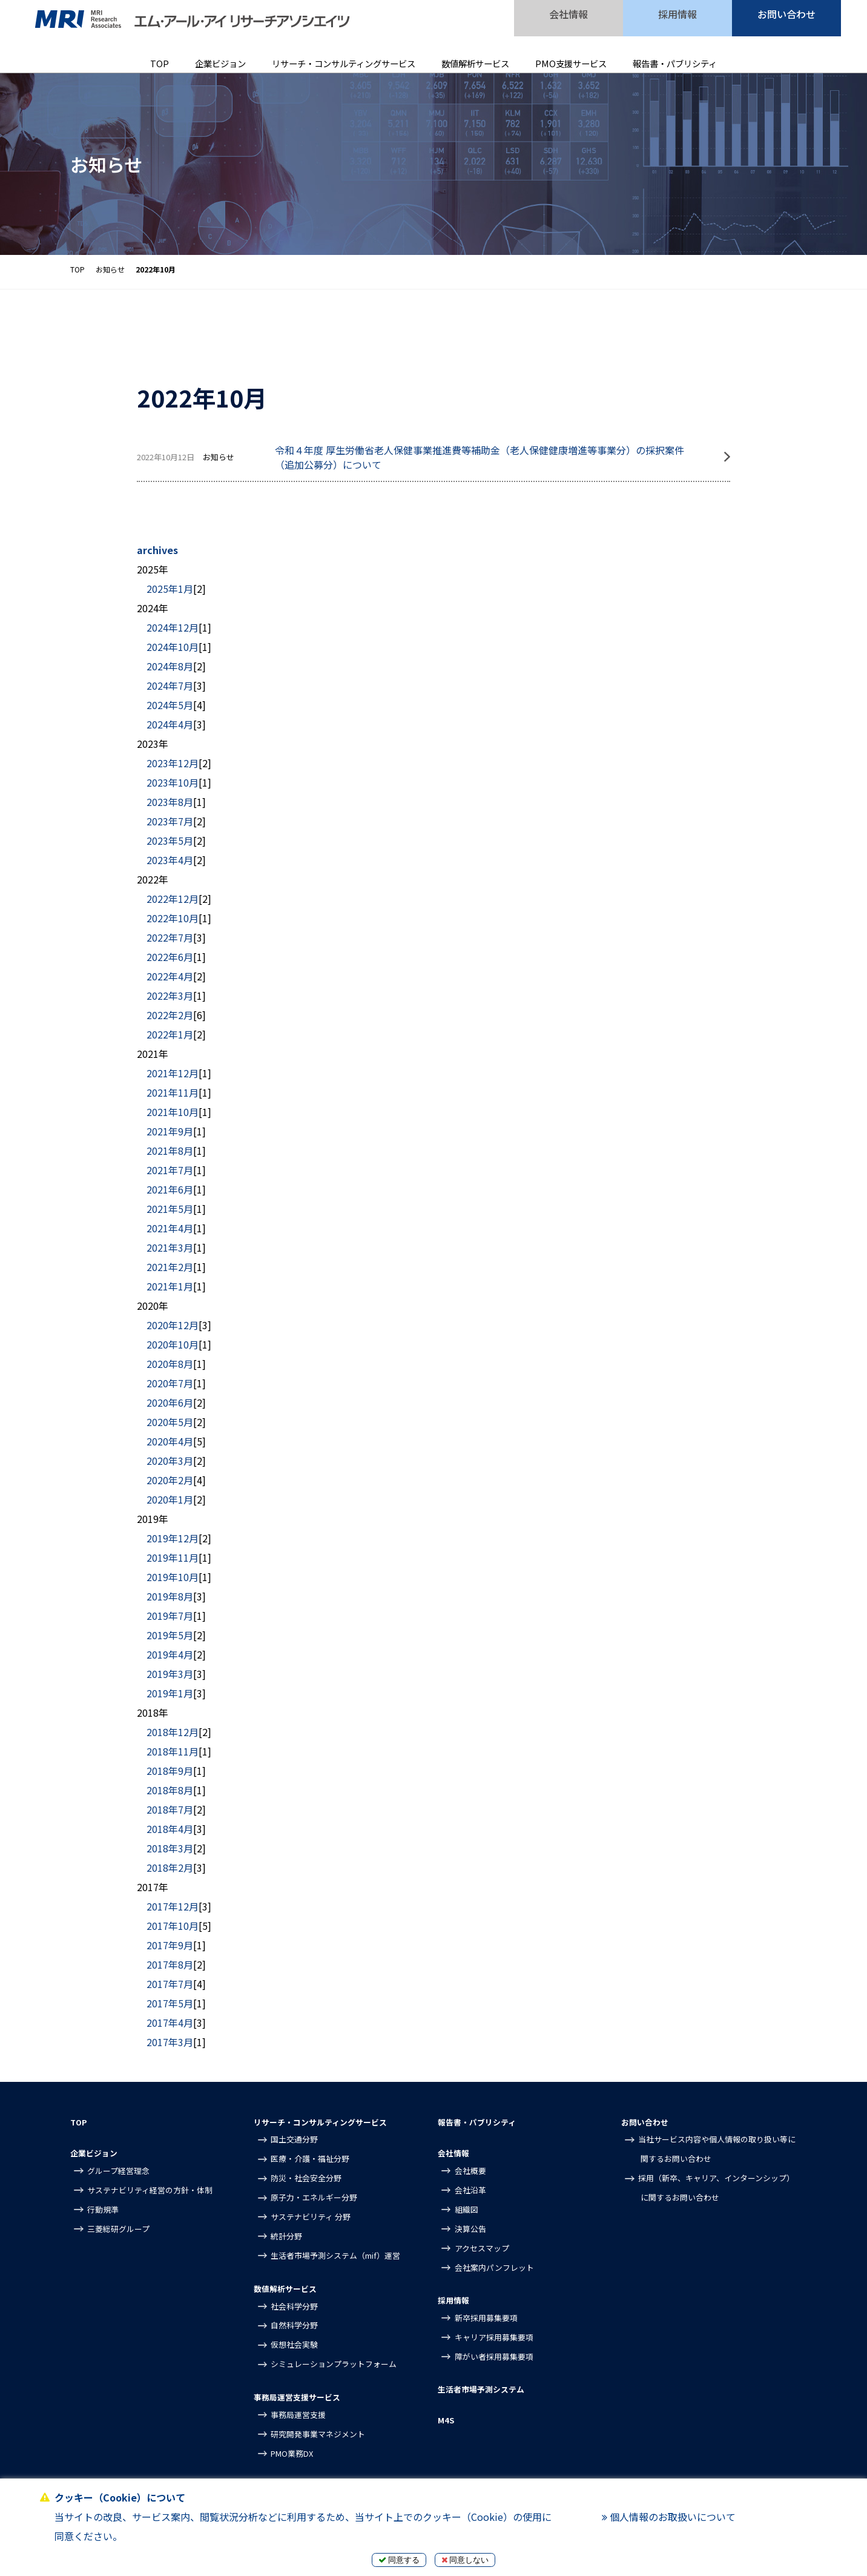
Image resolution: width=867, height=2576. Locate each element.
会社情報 (568, 14)
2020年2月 (170, 1480)
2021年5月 (170, 1208)
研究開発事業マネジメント (318, 2434)
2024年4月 (170, 724)
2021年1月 (170, 1286)
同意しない (465, 2559)
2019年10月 (173, 1577)
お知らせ (110, 269)
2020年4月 (170, 1441)
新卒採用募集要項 (486, 2317)
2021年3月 (170, 1247)
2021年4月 (170, 1228)
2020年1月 (170, 1499)
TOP (159, 63)
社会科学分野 (294, 2306)
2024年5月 (170, 705)
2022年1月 (170, 1034)
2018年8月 (170, 1790)
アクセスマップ (482, 2248)
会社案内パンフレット (494, 2267)
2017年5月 (170, 2003)
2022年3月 (170, 995)
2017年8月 (170, 1964)
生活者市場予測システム (481, 2389)
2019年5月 (170, 1635)
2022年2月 (170, 1015)
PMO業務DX (292, 2453)
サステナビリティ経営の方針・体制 (150, 2190)
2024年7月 (170, 685)
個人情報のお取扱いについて (669, 2516)
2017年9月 (170, 1945)
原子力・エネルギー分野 (314, 2197)
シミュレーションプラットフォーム (334, 2364)
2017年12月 (173, 1906)
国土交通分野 (294, 2139)
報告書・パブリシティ (675, 63)
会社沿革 (470, 2190)
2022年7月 (170, 937)
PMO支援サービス (571, 63)
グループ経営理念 (118, 2170)
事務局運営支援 (298, 2414)
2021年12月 (173, 1073)
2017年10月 (173, 1925)
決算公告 (470, 2228)
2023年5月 (170, 840)
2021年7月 (170, 1170)
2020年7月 (170, 1383)
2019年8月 (170, 1596)
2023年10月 (173, 782)
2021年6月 (170, 1189)
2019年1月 (170, 1693)
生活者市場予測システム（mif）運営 (335, 2255)
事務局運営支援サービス (297, 2397)
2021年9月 (170, 1131)
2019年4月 (170, 1654)
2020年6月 (170, 1402)
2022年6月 (170, 956)
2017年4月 (170, 2022)
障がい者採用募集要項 (494, 2356)
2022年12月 (173, 898)
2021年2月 (170, 1267)
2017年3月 (170, 2042)
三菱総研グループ (118, 2228)
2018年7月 (170, 1809)
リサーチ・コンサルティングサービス (343, 63)
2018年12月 (173, 1732)
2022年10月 (173, 918)
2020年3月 (170, 1460)
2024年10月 (173, 646)
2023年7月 (170, 821)
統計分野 (286, 2236)
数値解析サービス (475, 63)
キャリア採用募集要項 (494, 2337)
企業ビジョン (220, 63)
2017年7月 (170, 1984)
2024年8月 (170, 666)
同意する (399, 2559)
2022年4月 (170, 976)
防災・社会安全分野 (306, 2178)
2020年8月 (170, 1363)
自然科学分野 (294, 2325)
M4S (446, 2420)
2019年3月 (170, 1673)
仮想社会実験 (294, 2344)
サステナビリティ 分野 (311, 2216)
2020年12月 (173, 1325)
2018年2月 (170, 1867)
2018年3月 (170, 1848)
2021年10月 (173, 1112)
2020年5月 (170, 1422)
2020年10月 (173, 1344)
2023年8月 (170, 801)
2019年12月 (173, 1538)
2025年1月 (170, 588)
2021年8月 (170, 1150)
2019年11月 (173, 1557)
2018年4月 (170, 1828)
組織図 (466, 2209)
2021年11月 (173, 1092)
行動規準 (103, 2209)
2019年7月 (170, 1615)
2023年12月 (173, 763)
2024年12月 (173, 627)
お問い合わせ (786, 14)
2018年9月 (170, 1770)
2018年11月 (173, 1751)
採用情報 (677, 14)
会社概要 (470, 2170)
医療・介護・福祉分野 (310, 2158)
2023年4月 (170, 860)
